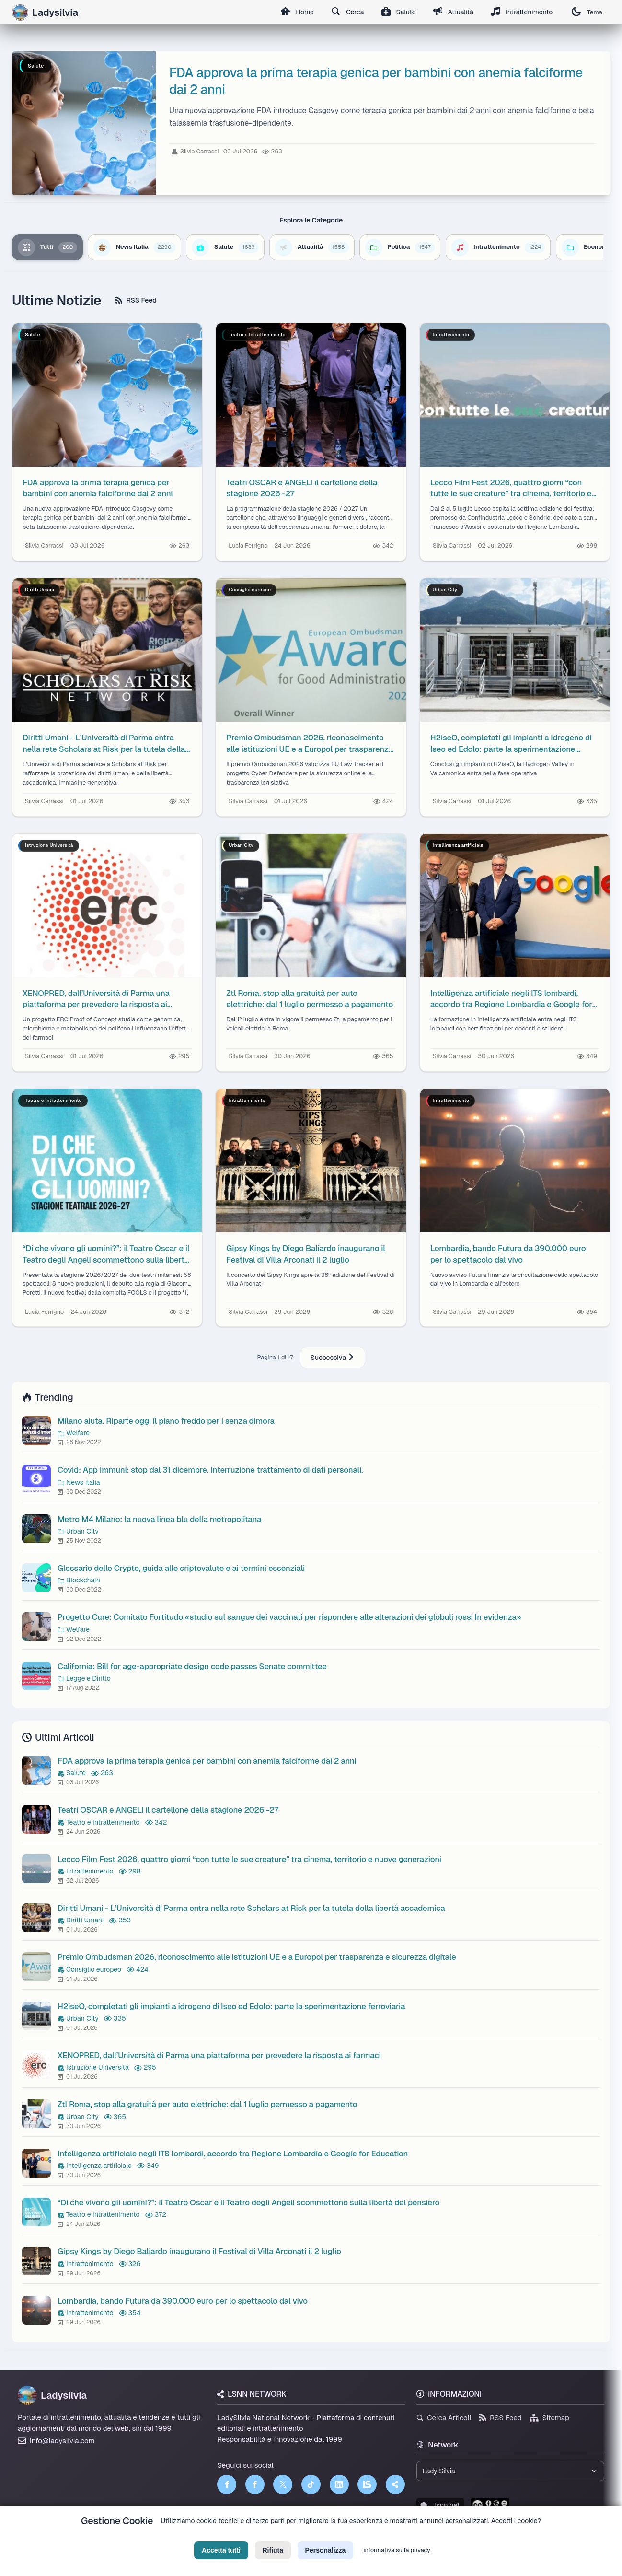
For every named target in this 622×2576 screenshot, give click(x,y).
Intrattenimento (522, 12)
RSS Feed (135, 300)
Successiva (333, 1357)
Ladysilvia (52, 2395)
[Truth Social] (395, 2484)
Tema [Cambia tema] (587, 12)
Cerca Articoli (443, 2417)
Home (297, 12)
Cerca (347, 12)
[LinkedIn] (339, 2484)
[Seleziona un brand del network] (510, 2471)
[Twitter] (282, 2484)
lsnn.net (440, 2504)
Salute (398, 12)
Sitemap (549, 2417)
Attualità (453, 12)
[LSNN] (367, 2484)
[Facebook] (226, 2484)
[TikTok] (311, 2484)
